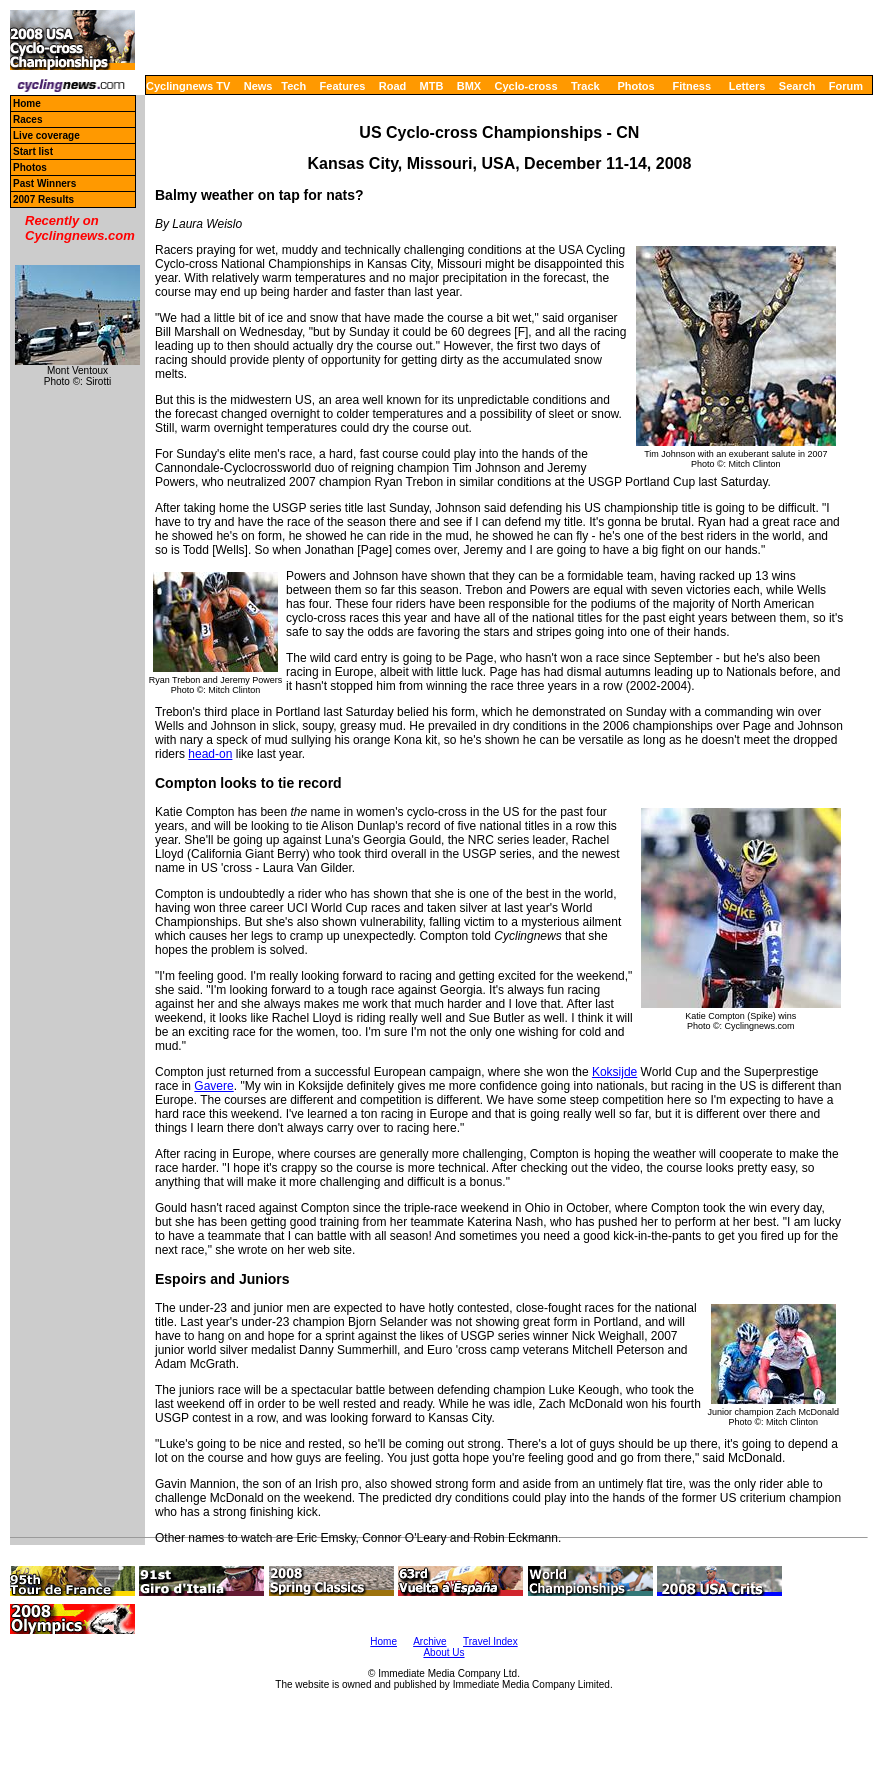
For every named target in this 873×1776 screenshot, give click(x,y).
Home (27, 103)
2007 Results (43, 199)
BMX (469, 86)
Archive (429, 1641)
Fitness (691, 86)
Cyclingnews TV (188, 86)
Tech (293, 86)
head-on (210, 754)
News (258, 86)
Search (797, 86)
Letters (747, 86)
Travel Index (490, 1641)
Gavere (213, 1086)
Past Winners (44, 183)
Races (27, 119)
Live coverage (46, 135)
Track (585, 86)
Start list (33, 151)
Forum (846, 86)
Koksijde (614, 1072)
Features (343, 86)
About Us (443, 1652)
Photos (635, 86)
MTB (432, 86)
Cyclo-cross (526, 86)
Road (393, 86)
